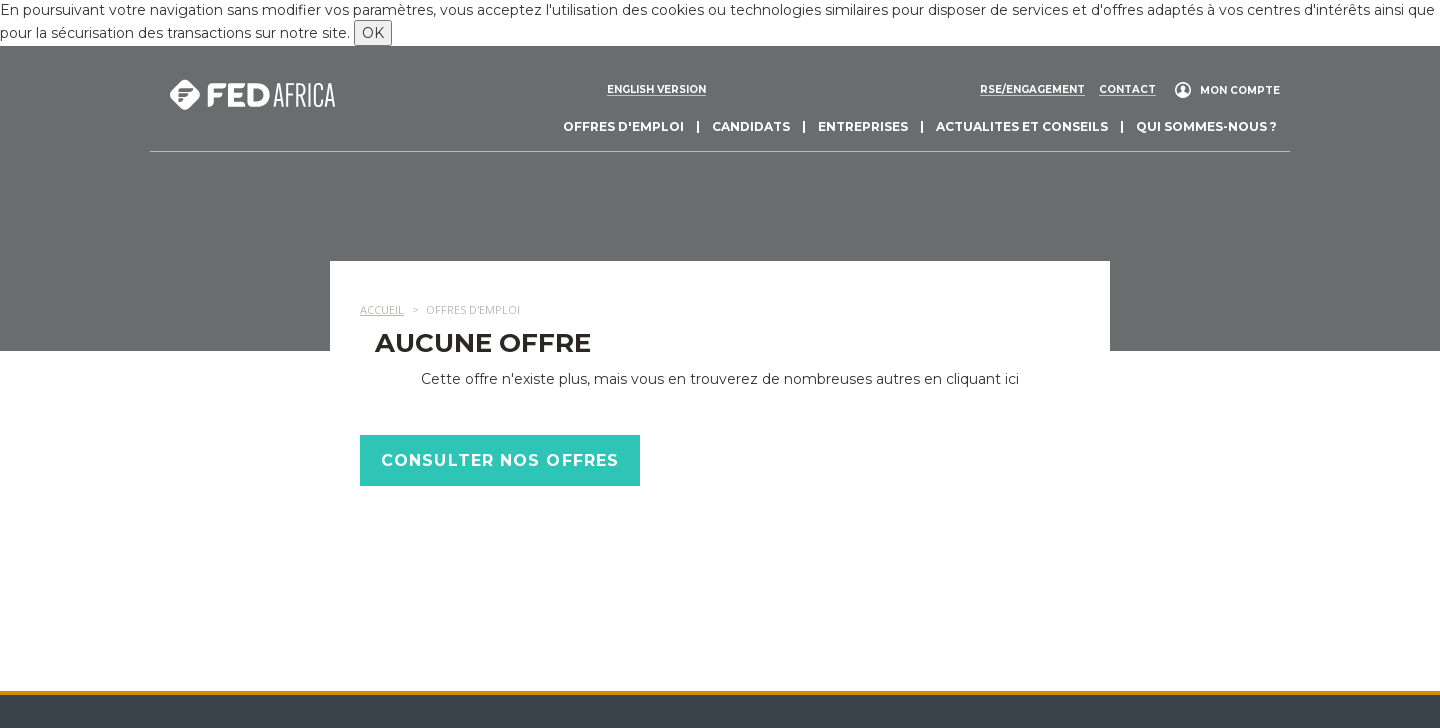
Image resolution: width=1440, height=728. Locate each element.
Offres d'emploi (623, 126)
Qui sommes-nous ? (1206, 126)
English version (656, 90)
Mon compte (1240, 90)
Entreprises (863, 126)
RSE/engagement (1032, 90)
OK (373, 33)
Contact (1127, 90)
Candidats (751, 126)
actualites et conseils (1022, 126)
